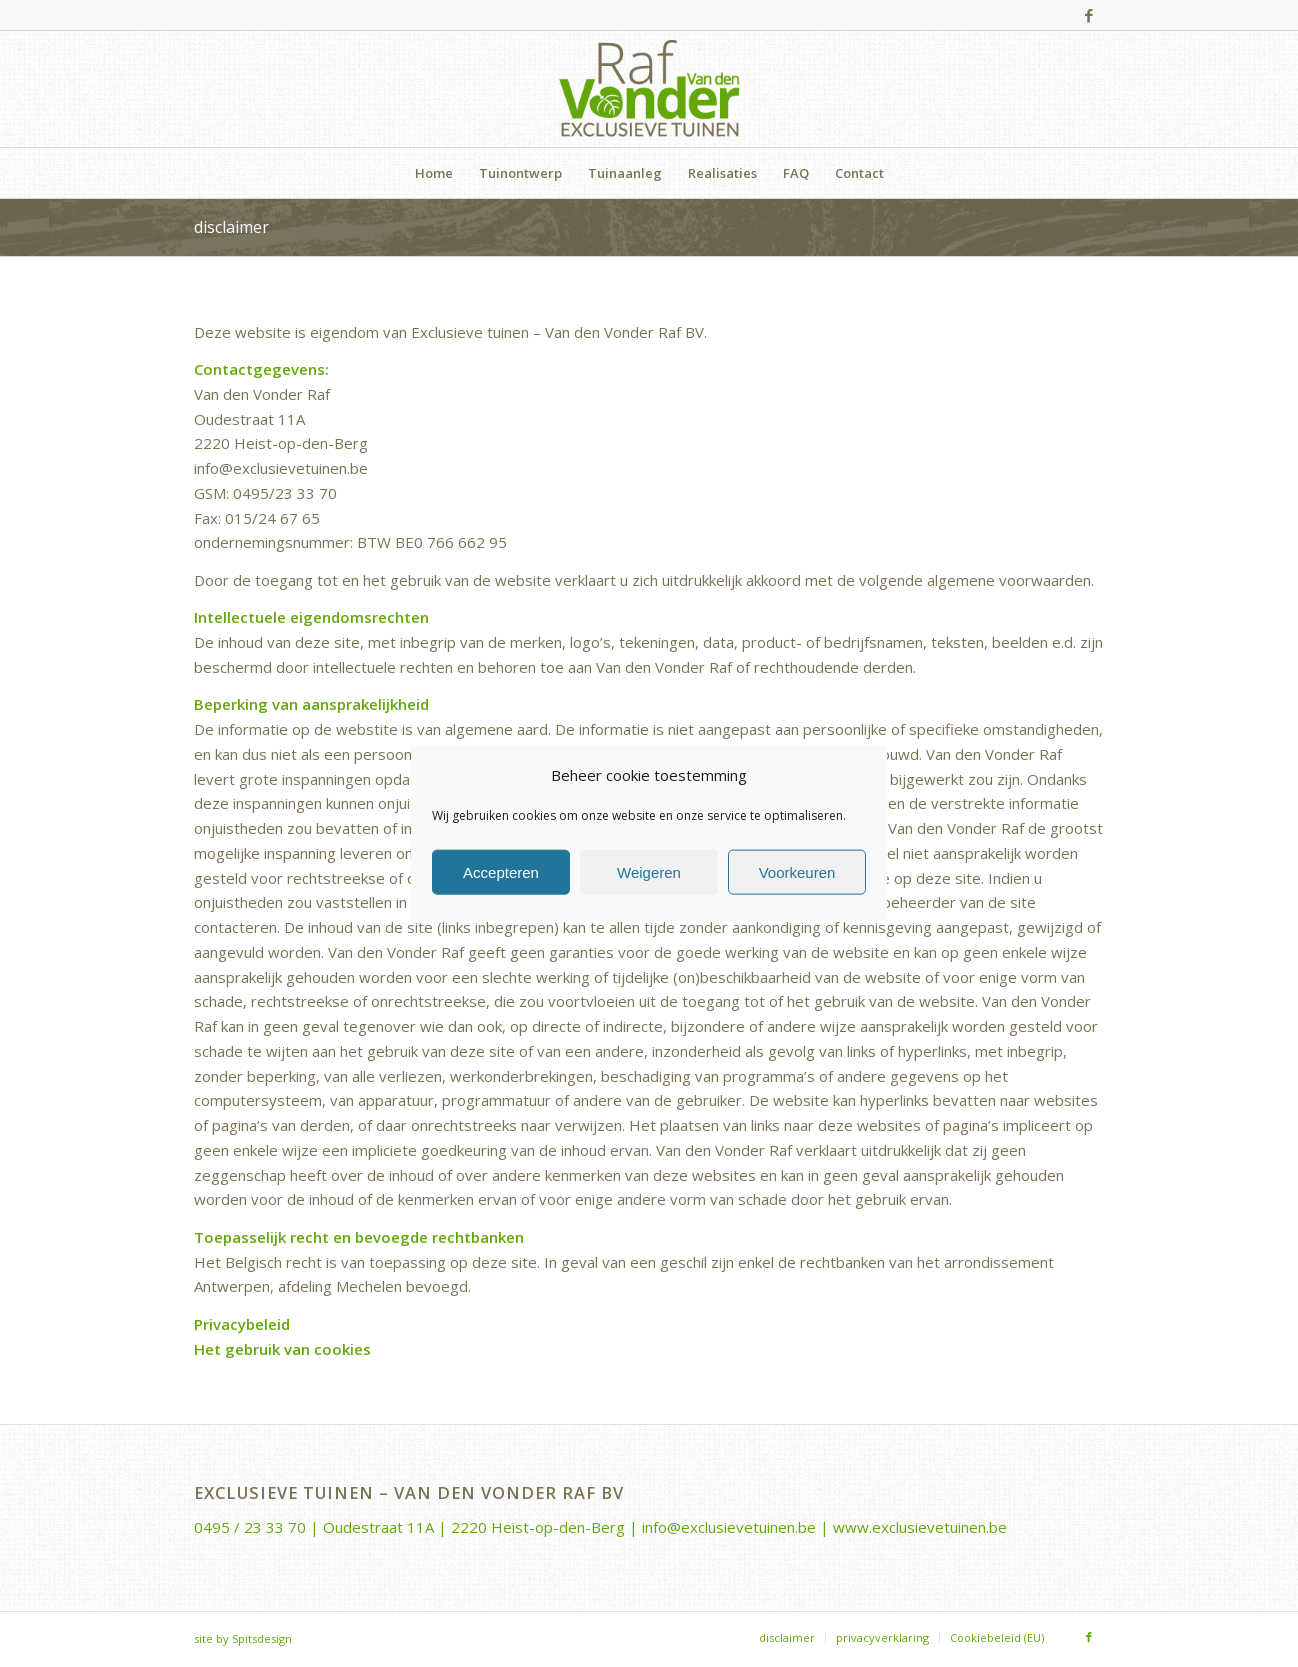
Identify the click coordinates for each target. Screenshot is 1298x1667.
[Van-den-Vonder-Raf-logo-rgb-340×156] (649, 89)
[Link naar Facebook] (1089, 15)
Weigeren (649, 871)
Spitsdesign (262, 1638)
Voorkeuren (797, 871)
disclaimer (231, 227)
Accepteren (501, 871)
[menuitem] (434, 173)
